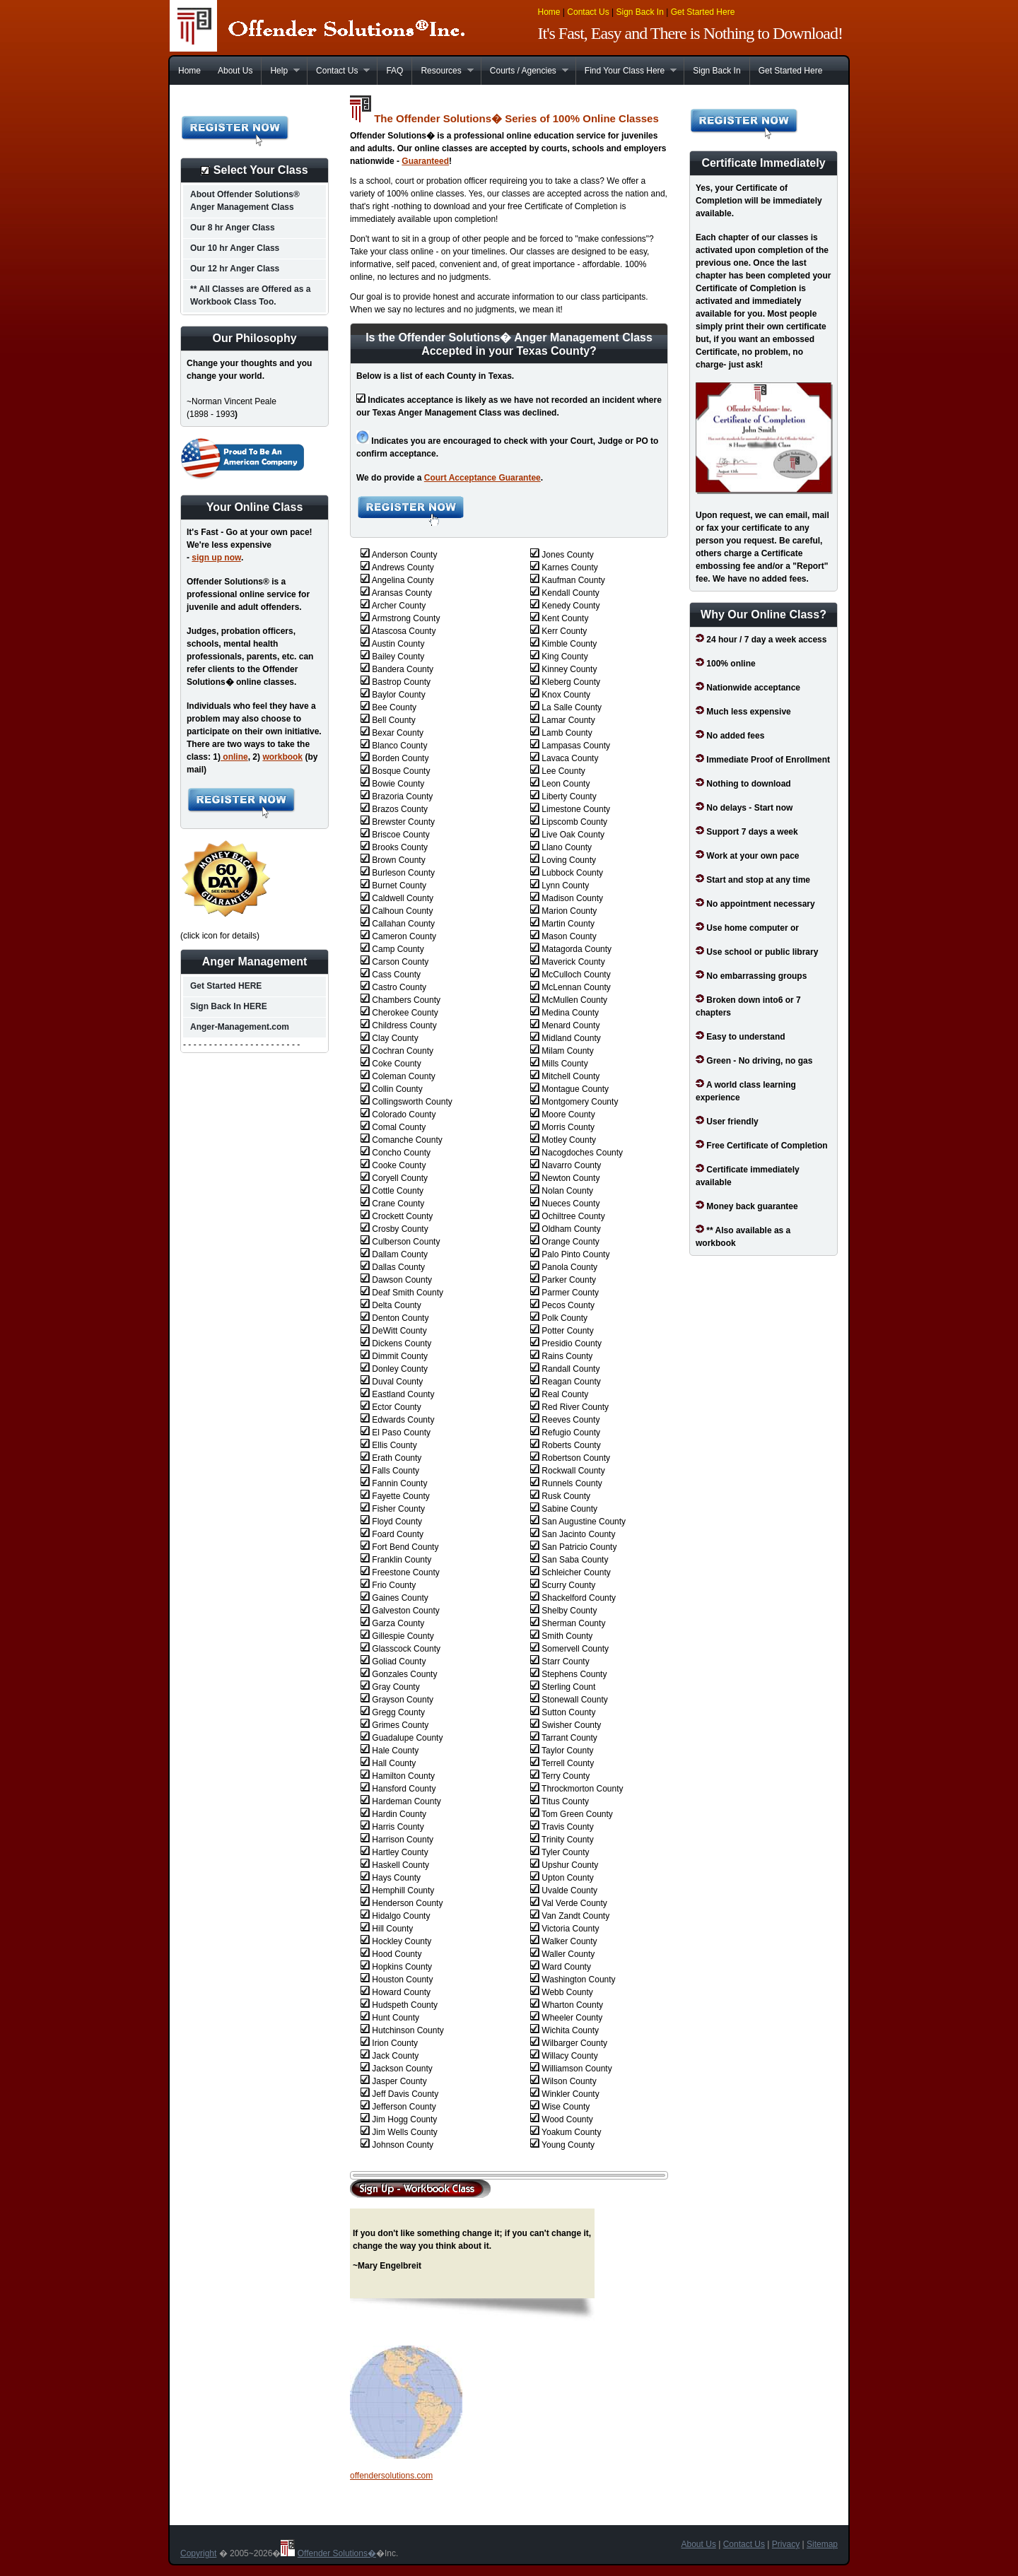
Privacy (786, 2544)
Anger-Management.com (239, 1027)
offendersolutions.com (391, 2476)
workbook (282, 757)
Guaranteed (425, 161)
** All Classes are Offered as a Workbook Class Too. (250, 295)
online (234, 757)
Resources (442, 71)
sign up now (216, 558)
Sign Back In (639, 12)
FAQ (394, 71)
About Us (235, 71)
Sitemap (822, 2544)
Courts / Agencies (524, 71)
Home (549, 12)
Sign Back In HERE (228, 1006)
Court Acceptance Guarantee (482, 478)
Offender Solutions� (337, 2553)
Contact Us (588, 12)
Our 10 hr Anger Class (234, 248)
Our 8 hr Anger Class (232, 228)
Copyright (198, 2553)
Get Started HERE (226, 986)
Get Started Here (703, 12)
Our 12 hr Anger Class (234, 269)
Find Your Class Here (626, 71)
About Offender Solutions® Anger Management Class (245, 200)
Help (280, 71)
